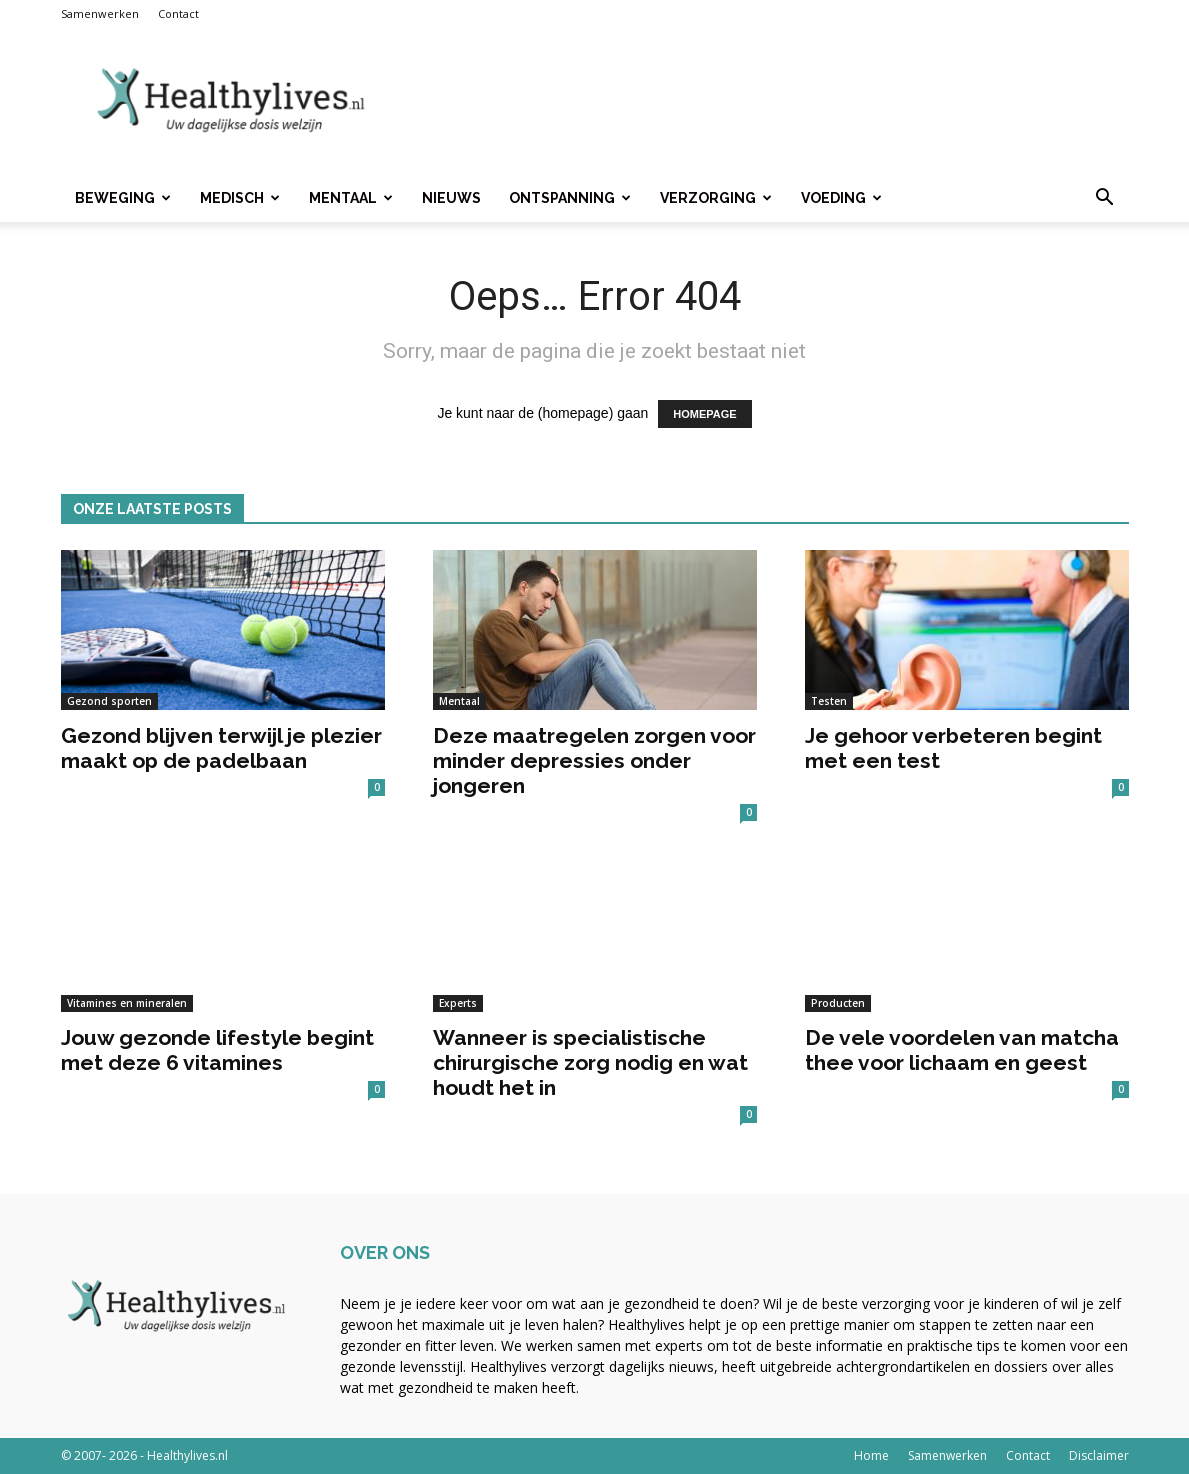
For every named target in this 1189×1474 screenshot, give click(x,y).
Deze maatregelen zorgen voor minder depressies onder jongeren (594, 760)
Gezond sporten (109, 701)
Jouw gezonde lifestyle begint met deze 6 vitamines (217, 1050)
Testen (829, 701)
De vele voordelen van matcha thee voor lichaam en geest (962, 1050)
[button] (1105, 199)
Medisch (240, 198)
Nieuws (451, 198)
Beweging (123, 198)
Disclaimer (1099, 1455)
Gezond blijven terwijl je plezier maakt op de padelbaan (221, 748)
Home (871, 1455)
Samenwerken (100, 13)
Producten (838, 1003)
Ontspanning (570, 198)
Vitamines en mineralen (127, 1003)
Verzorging (716, 198)
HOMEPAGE (704, 414)
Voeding (841, 198)
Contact (178, 13)
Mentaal (351, 198)
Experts (458, 1003)
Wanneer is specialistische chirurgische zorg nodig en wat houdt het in (590, 1062)
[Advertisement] (765, 101)
